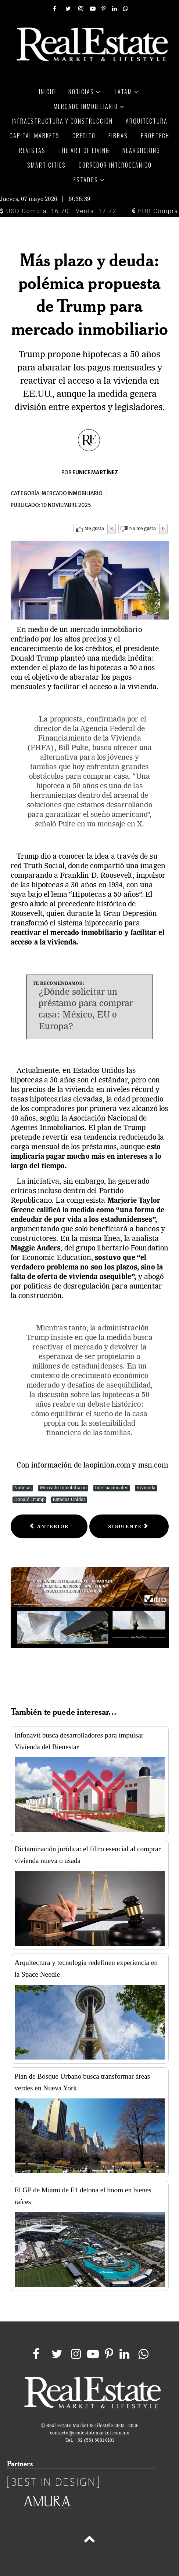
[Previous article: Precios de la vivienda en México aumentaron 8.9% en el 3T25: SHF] (49, 1526)
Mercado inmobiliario (72, 493)
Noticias (23, 1488)
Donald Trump (29, 1499)
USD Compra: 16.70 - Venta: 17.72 (58, 211)
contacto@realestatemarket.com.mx (89, 2433)
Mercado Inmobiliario (63, 1488)
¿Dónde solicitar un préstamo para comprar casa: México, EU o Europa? (86, 1009)
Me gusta (94, 528)
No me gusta (142, 528)
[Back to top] (89, 2540)
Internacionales (111, 1488)
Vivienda (145, 1488)
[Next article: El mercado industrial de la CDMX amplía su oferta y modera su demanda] (128, 1526)
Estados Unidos (69, 1499)
